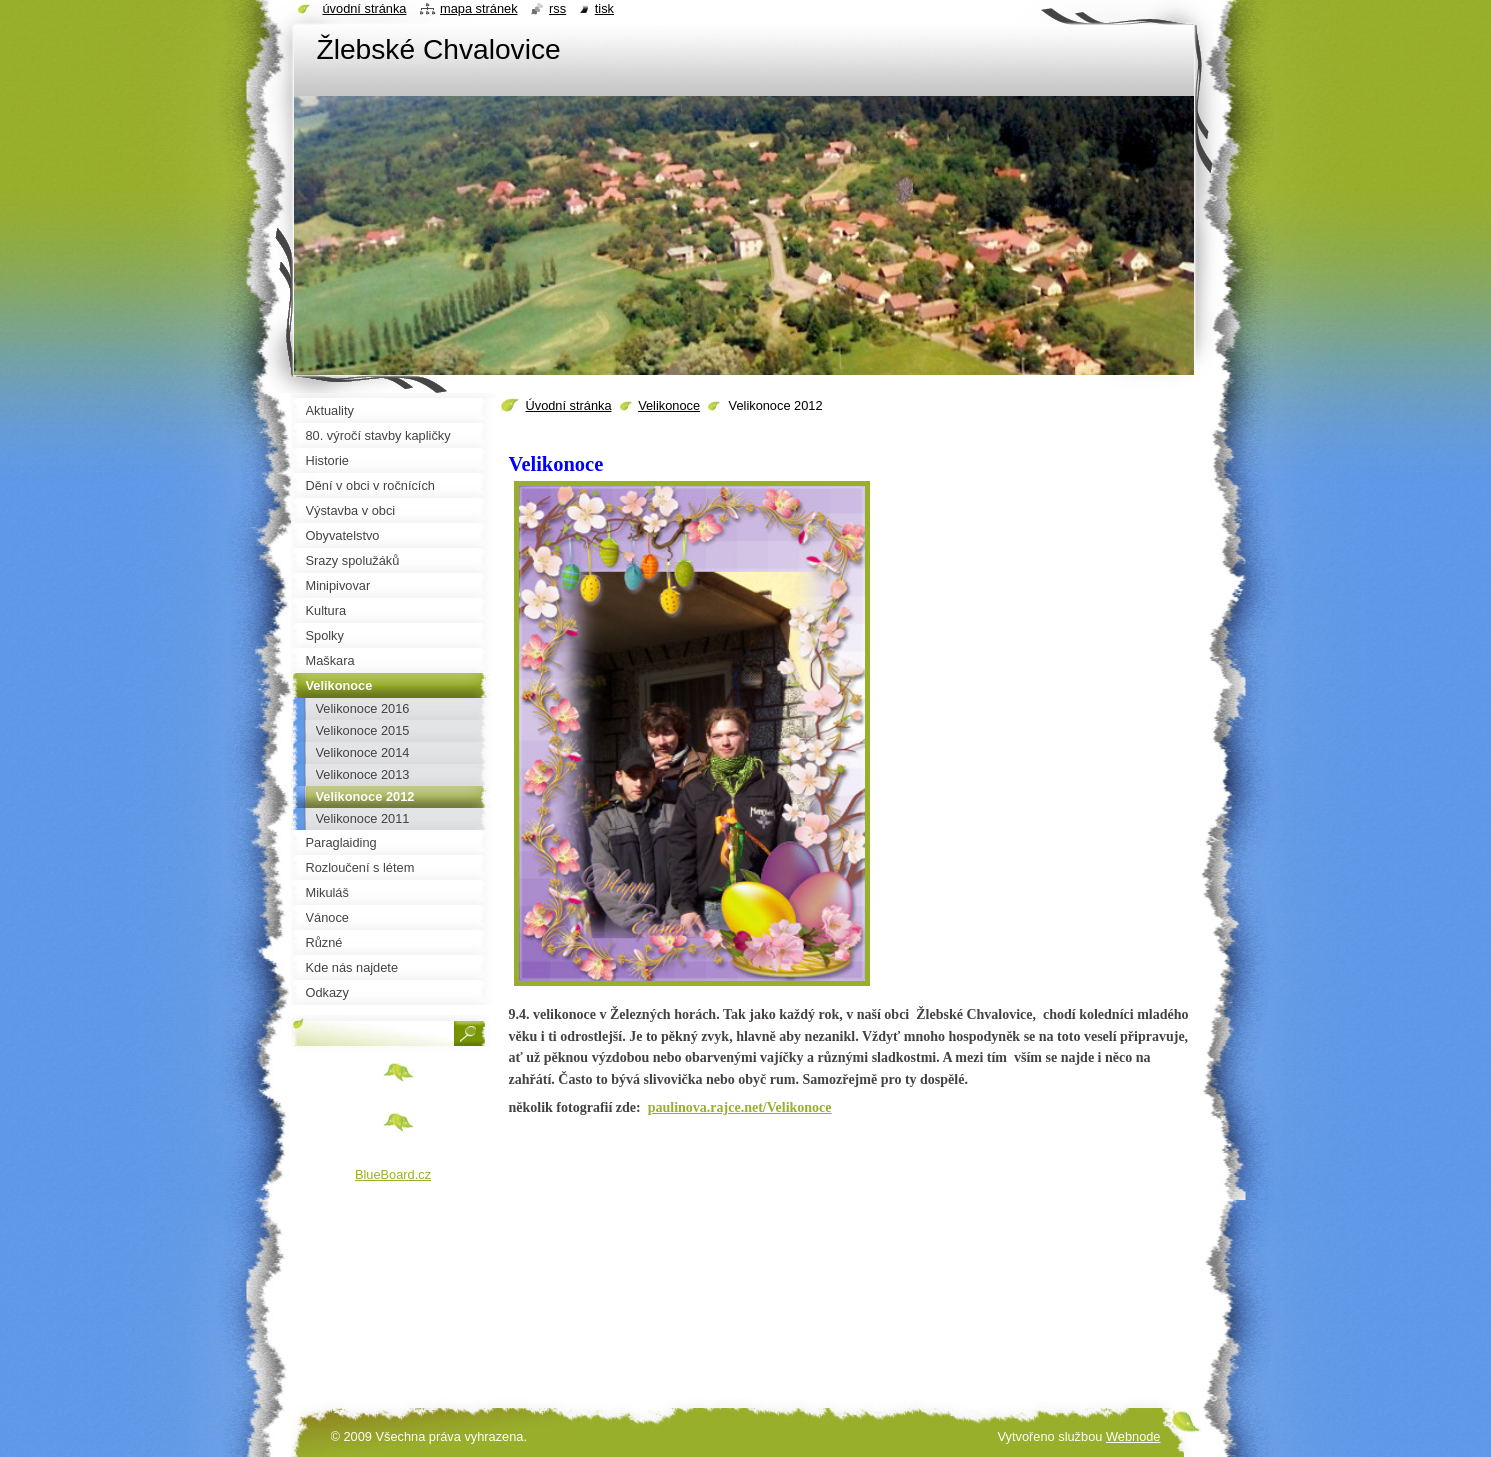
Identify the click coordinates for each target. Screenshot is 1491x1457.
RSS (557, 8)
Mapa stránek (479, 8)
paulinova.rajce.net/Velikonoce (740, 1107)
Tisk (604, 8)
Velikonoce (669, 405)
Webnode (1133, 1436)
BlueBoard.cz (393, 1174)
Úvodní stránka (569, 405)
